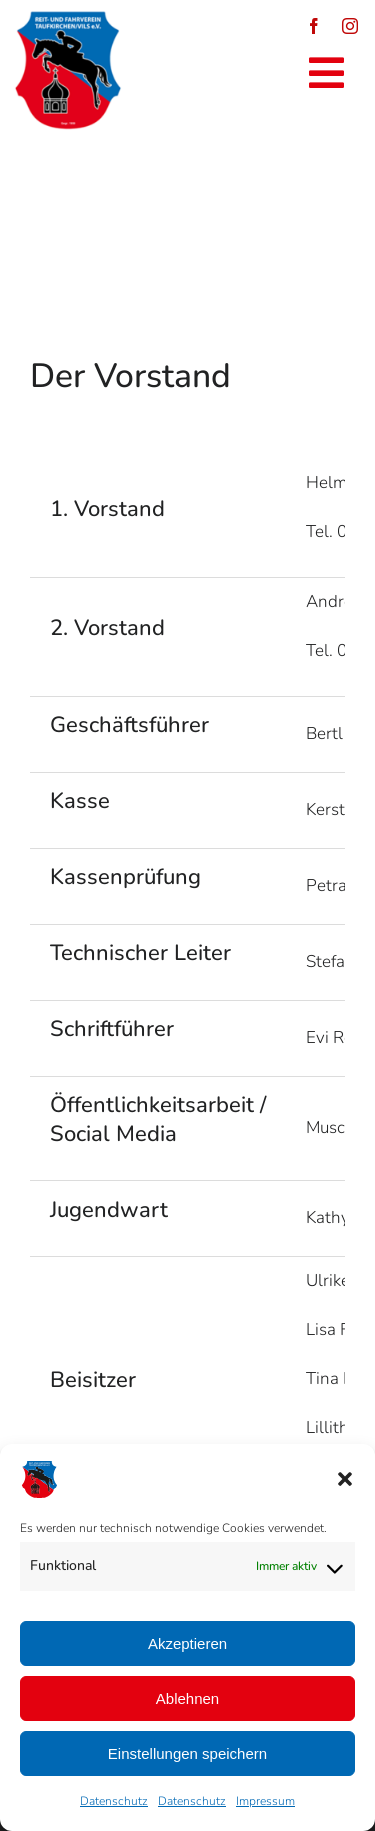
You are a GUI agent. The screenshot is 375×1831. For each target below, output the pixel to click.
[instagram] (350, 26)
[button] (345, 1479)
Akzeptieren (187, 1643)
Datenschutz (114, 1801)
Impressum (265, 1801)
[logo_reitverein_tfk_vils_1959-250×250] (68, 18)
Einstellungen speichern (187, 1753)
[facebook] (314, 26)
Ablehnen (187, 1698)
